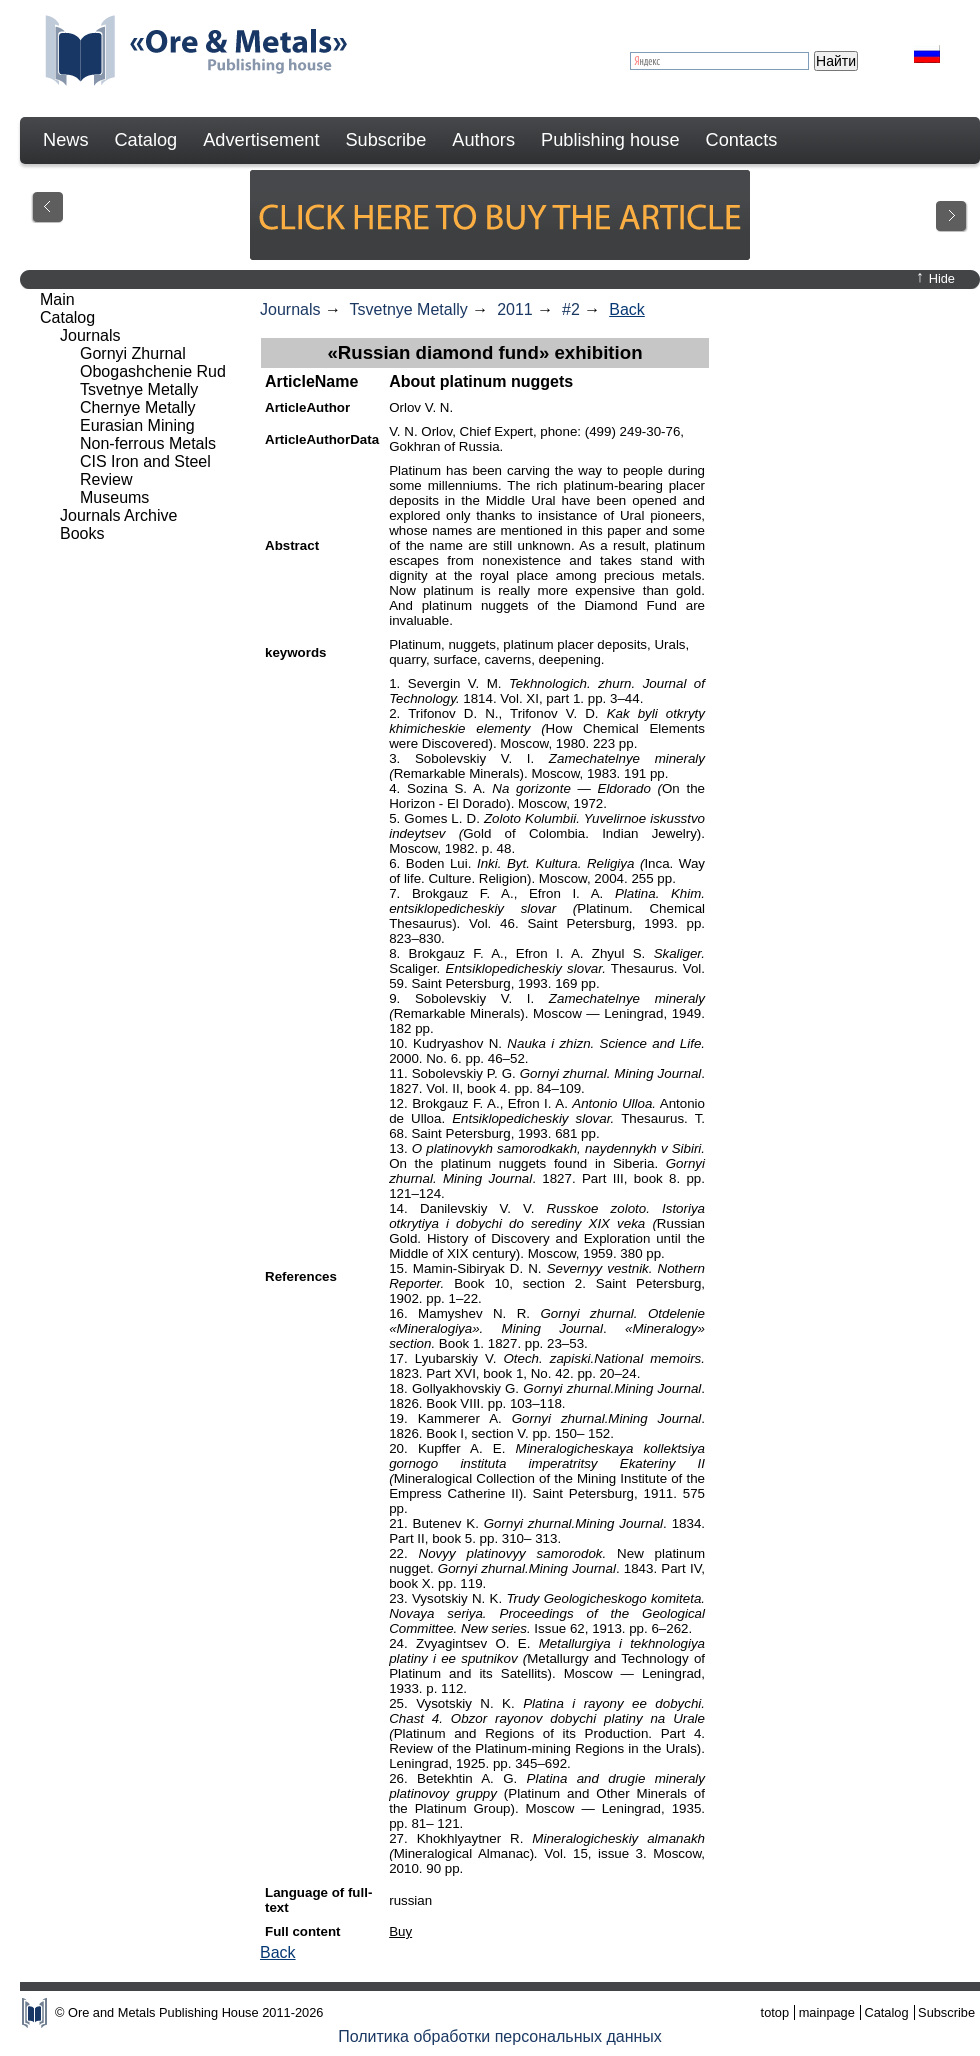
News (65, 140)
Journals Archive (118, 515)
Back (627, 309)
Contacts (742, 140)
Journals (290, 309)
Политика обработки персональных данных (500, 2036)
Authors (483, 140)
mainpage (827, 2012)
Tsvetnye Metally (409, 309)
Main (57, 299)
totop (775, 2012)
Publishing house (610, 140)
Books (82, 533)
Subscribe (385, 140)
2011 (515, 309)
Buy (400, 1931)
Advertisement (261, 140)
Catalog (145, 140)
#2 (571, 309)
